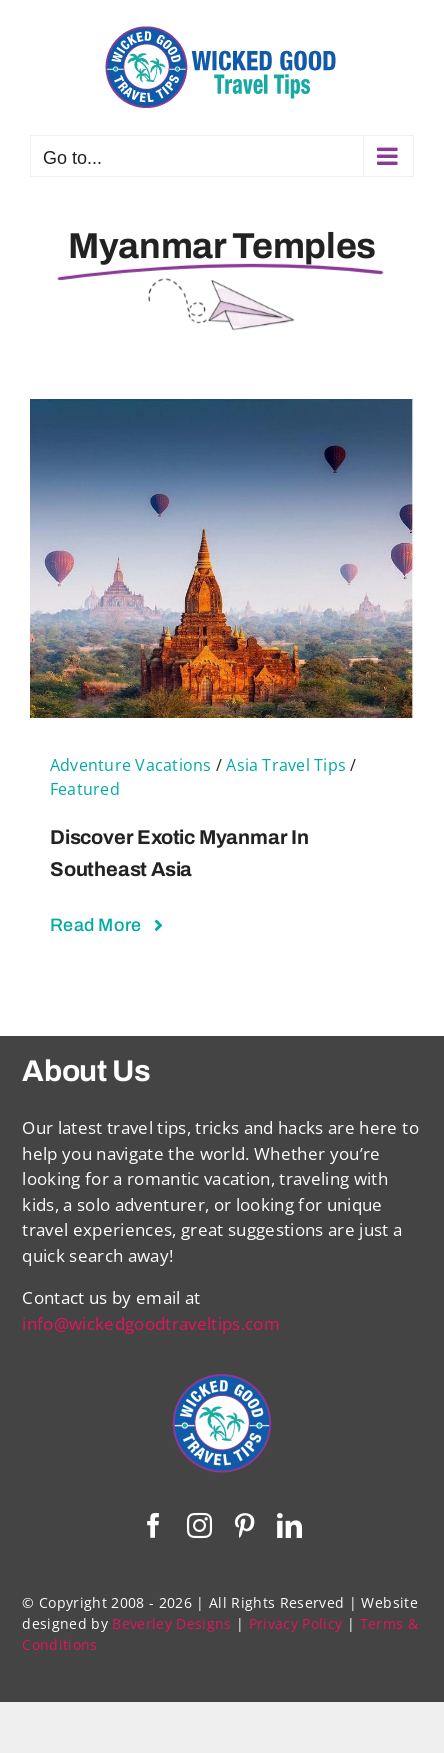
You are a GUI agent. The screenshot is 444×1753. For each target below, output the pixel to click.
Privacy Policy (296, 1623)
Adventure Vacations (131, 765)
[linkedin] (289, 1525)
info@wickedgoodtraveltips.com (151, 1323)
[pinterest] (244, 1525)
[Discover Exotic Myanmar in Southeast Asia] (222, 410)
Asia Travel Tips (286, 765)
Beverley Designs (171, 1623)
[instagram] (199, 1525)
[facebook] (153, 1525)
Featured (85, 789)
